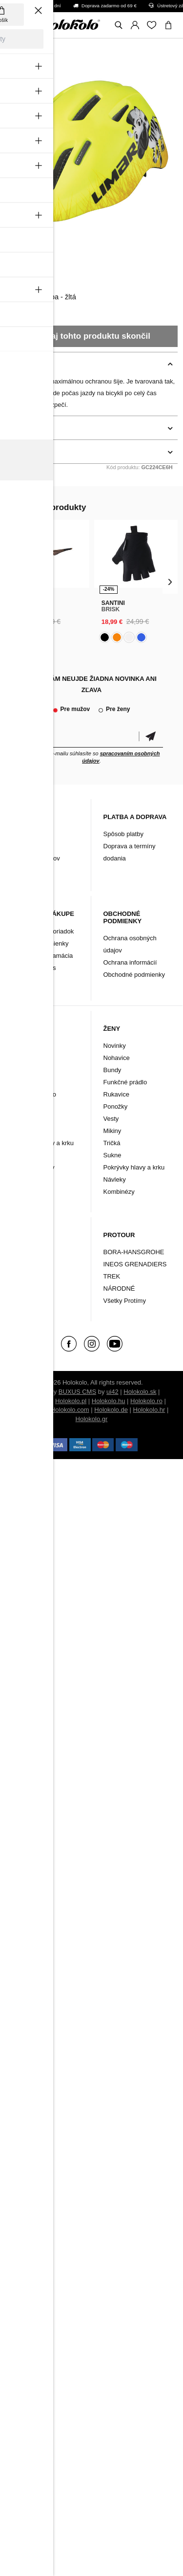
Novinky (23, 1045)
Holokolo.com (70, 1409)
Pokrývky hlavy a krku (43, 1143)
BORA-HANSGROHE (133, 1252)
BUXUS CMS (77, 1391)
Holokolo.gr (92, 1419)
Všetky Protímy (124, 1300)
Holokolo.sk (139, 1391)
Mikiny (112, 1130)
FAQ (18, 870)
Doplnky (24, 1264)
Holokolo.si (30, 1409)
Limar (16, 272)
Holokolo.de (111, 1409)
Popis (15, 364)
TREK (112, 1276)
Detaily (17, 428)
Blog (18, 834)
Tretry (21, 1276)
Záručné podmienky (40, 943)
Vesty (20, 1155)
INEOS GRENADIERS (135, 1264)
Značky (23, 1288)
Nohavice (25, 1070)
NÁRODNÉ (119, 1288)
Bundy (21, 1082)
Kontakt (23, 846)
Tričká (112, 1143)
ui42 (112, 1391)
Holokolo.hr (149, 1409)
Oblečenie (27, 1252)
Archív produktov (36, 858)
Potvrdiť (151, 737)
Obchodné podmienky (134, 974)
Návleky (23, 1130)
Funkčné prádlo (34, 1094)
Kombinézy (27, 1179)
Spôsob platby (123, 834)
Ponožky (24, 1118)
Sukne (112, 1155)
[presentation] (12, 582)
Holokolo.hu (108, 1401)
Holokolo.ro (146, 1401)
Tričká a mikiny (33, 1167)
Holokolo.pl (70, 1401)
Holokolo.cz (33, 1401)
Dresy (20, 1057)
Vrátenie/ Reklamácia (43, 955)
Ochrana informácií (130, 962)
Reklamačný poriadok (43, 931)
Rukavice (25, 1106)
